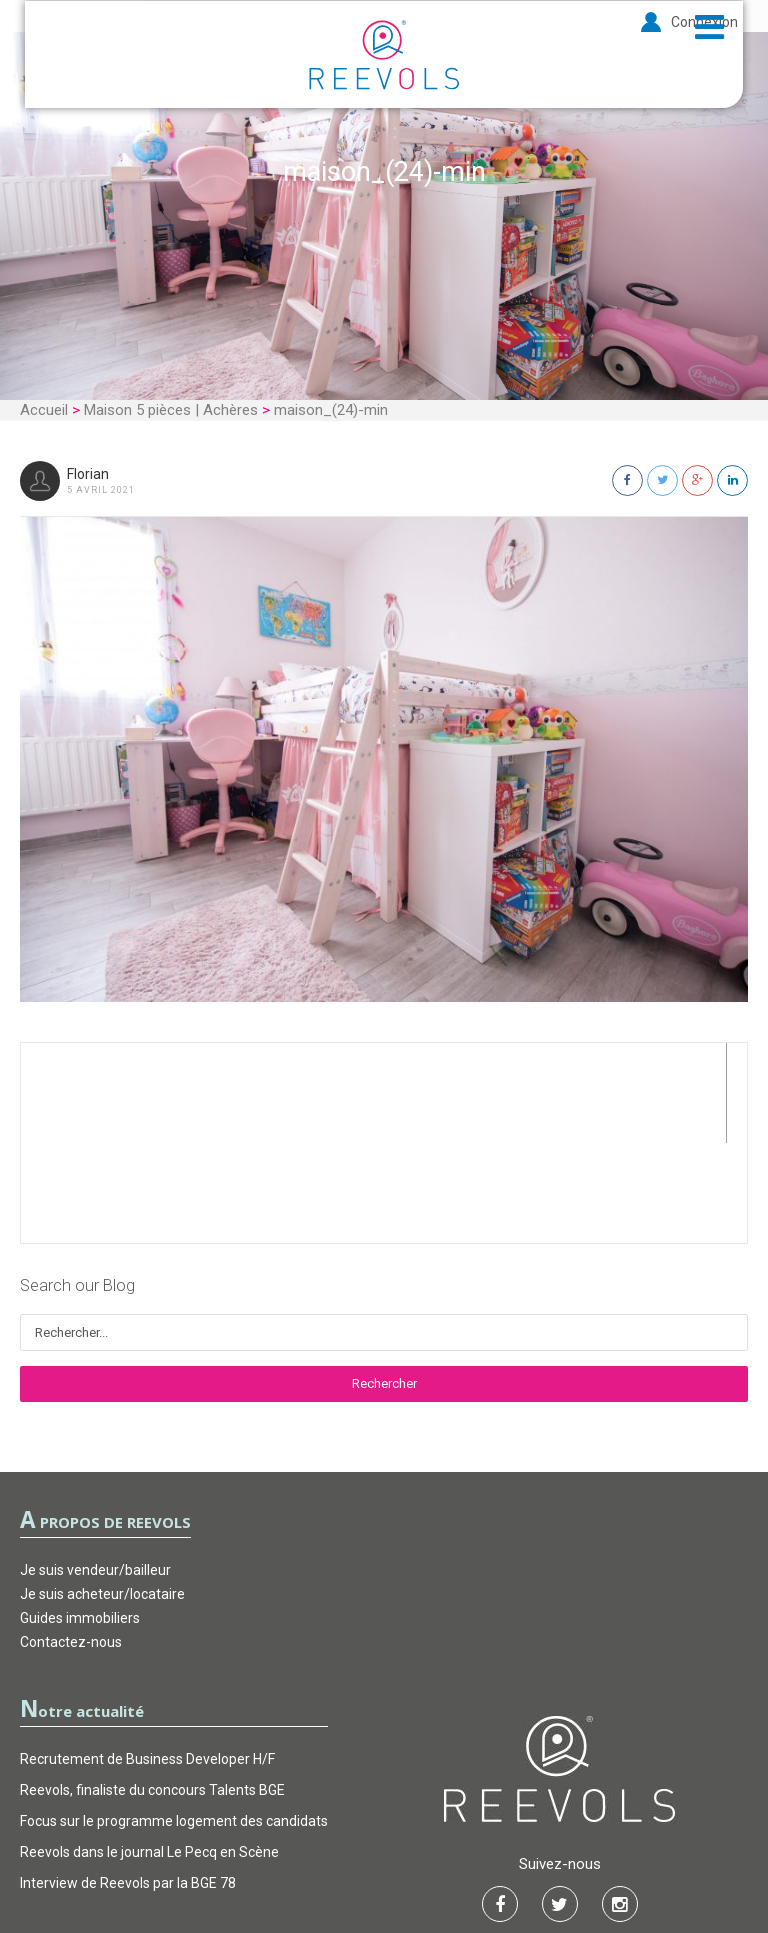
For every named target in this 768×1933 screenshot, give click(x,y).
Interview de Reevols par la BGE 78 (128, 1783)
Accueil (44, 410)
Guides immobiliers (80, 1518)
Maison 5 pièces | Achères (171, 410)
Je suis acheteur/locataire (102, 1494)
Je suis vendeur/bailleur (95, 1470)
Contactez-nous (71, 1542)
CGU (283, 1858)
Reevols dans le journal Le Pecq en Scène (149, 1752)
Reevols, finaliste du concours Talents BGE (152, 1690)
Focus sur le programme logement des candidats (174, 1721)
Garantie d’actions (385, 1858)
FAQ (486, 1858)
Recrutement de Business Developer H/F (147, 1659)
